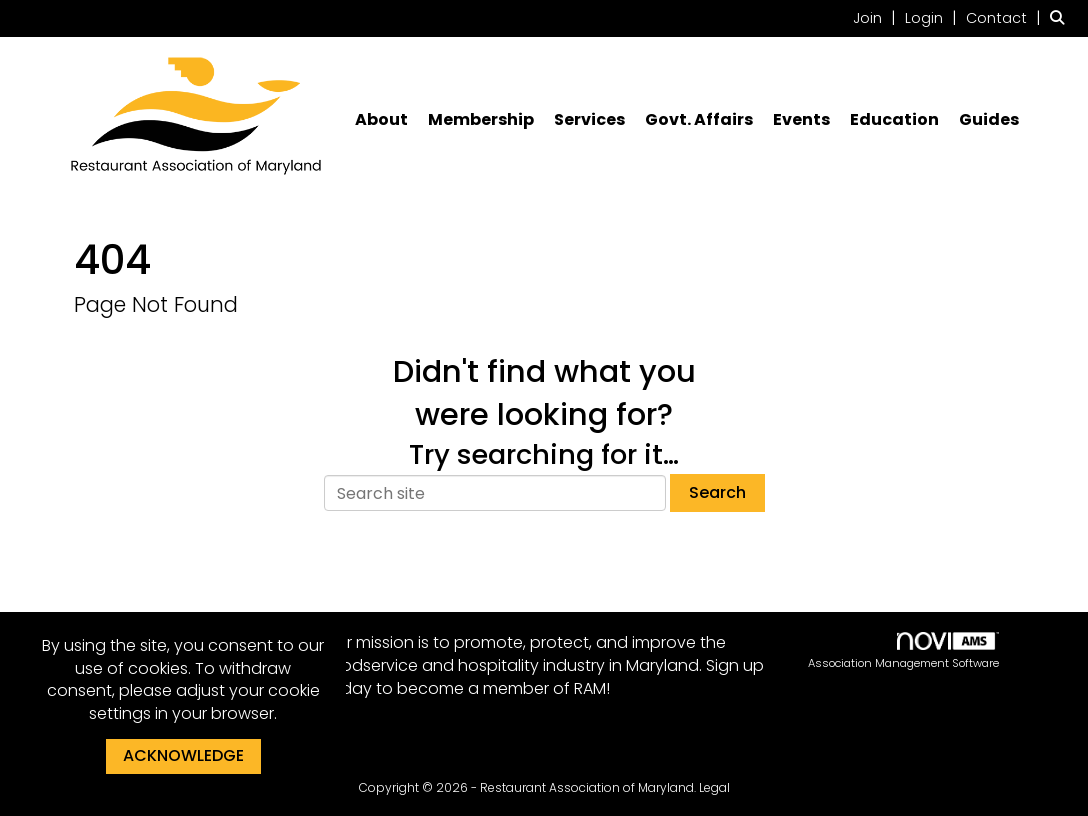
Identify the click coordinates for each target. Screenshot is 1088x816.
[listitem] (877, 17)
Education (894, 120)
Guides (989, 120)
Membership (481, 120)
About (381, 120)
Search (717, 492)
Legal (714, 787)
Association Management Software (903, 651)
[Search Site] (1061, 17)
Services (589, 120)
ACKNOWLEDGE (183, 755)
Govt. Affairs (699, 120)
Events (801, 120)
